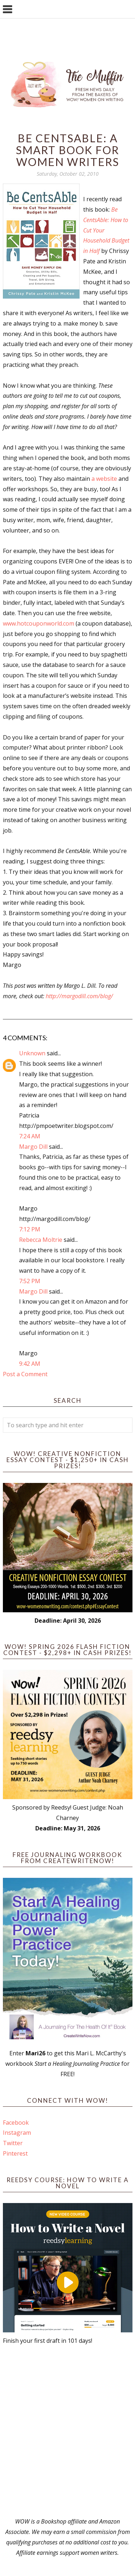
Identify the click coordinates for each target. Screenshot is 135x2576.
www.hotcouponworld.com (38, 623)
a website (104, 479)
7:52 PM (29, 1281)
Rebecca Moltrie (40, 1240)
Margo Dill (33, 1147)
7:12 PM (29, 1229)
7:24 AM (29, 1136)
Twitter (13, 2143)
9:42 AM (29, 1364)
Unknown (32, 1053)
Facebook (16, 2122)
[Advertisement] (67, 2431)
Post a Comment (25, 1374)
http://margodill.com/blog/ (79, 996)
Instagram (17, 2133)
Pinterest (15, 2153)
